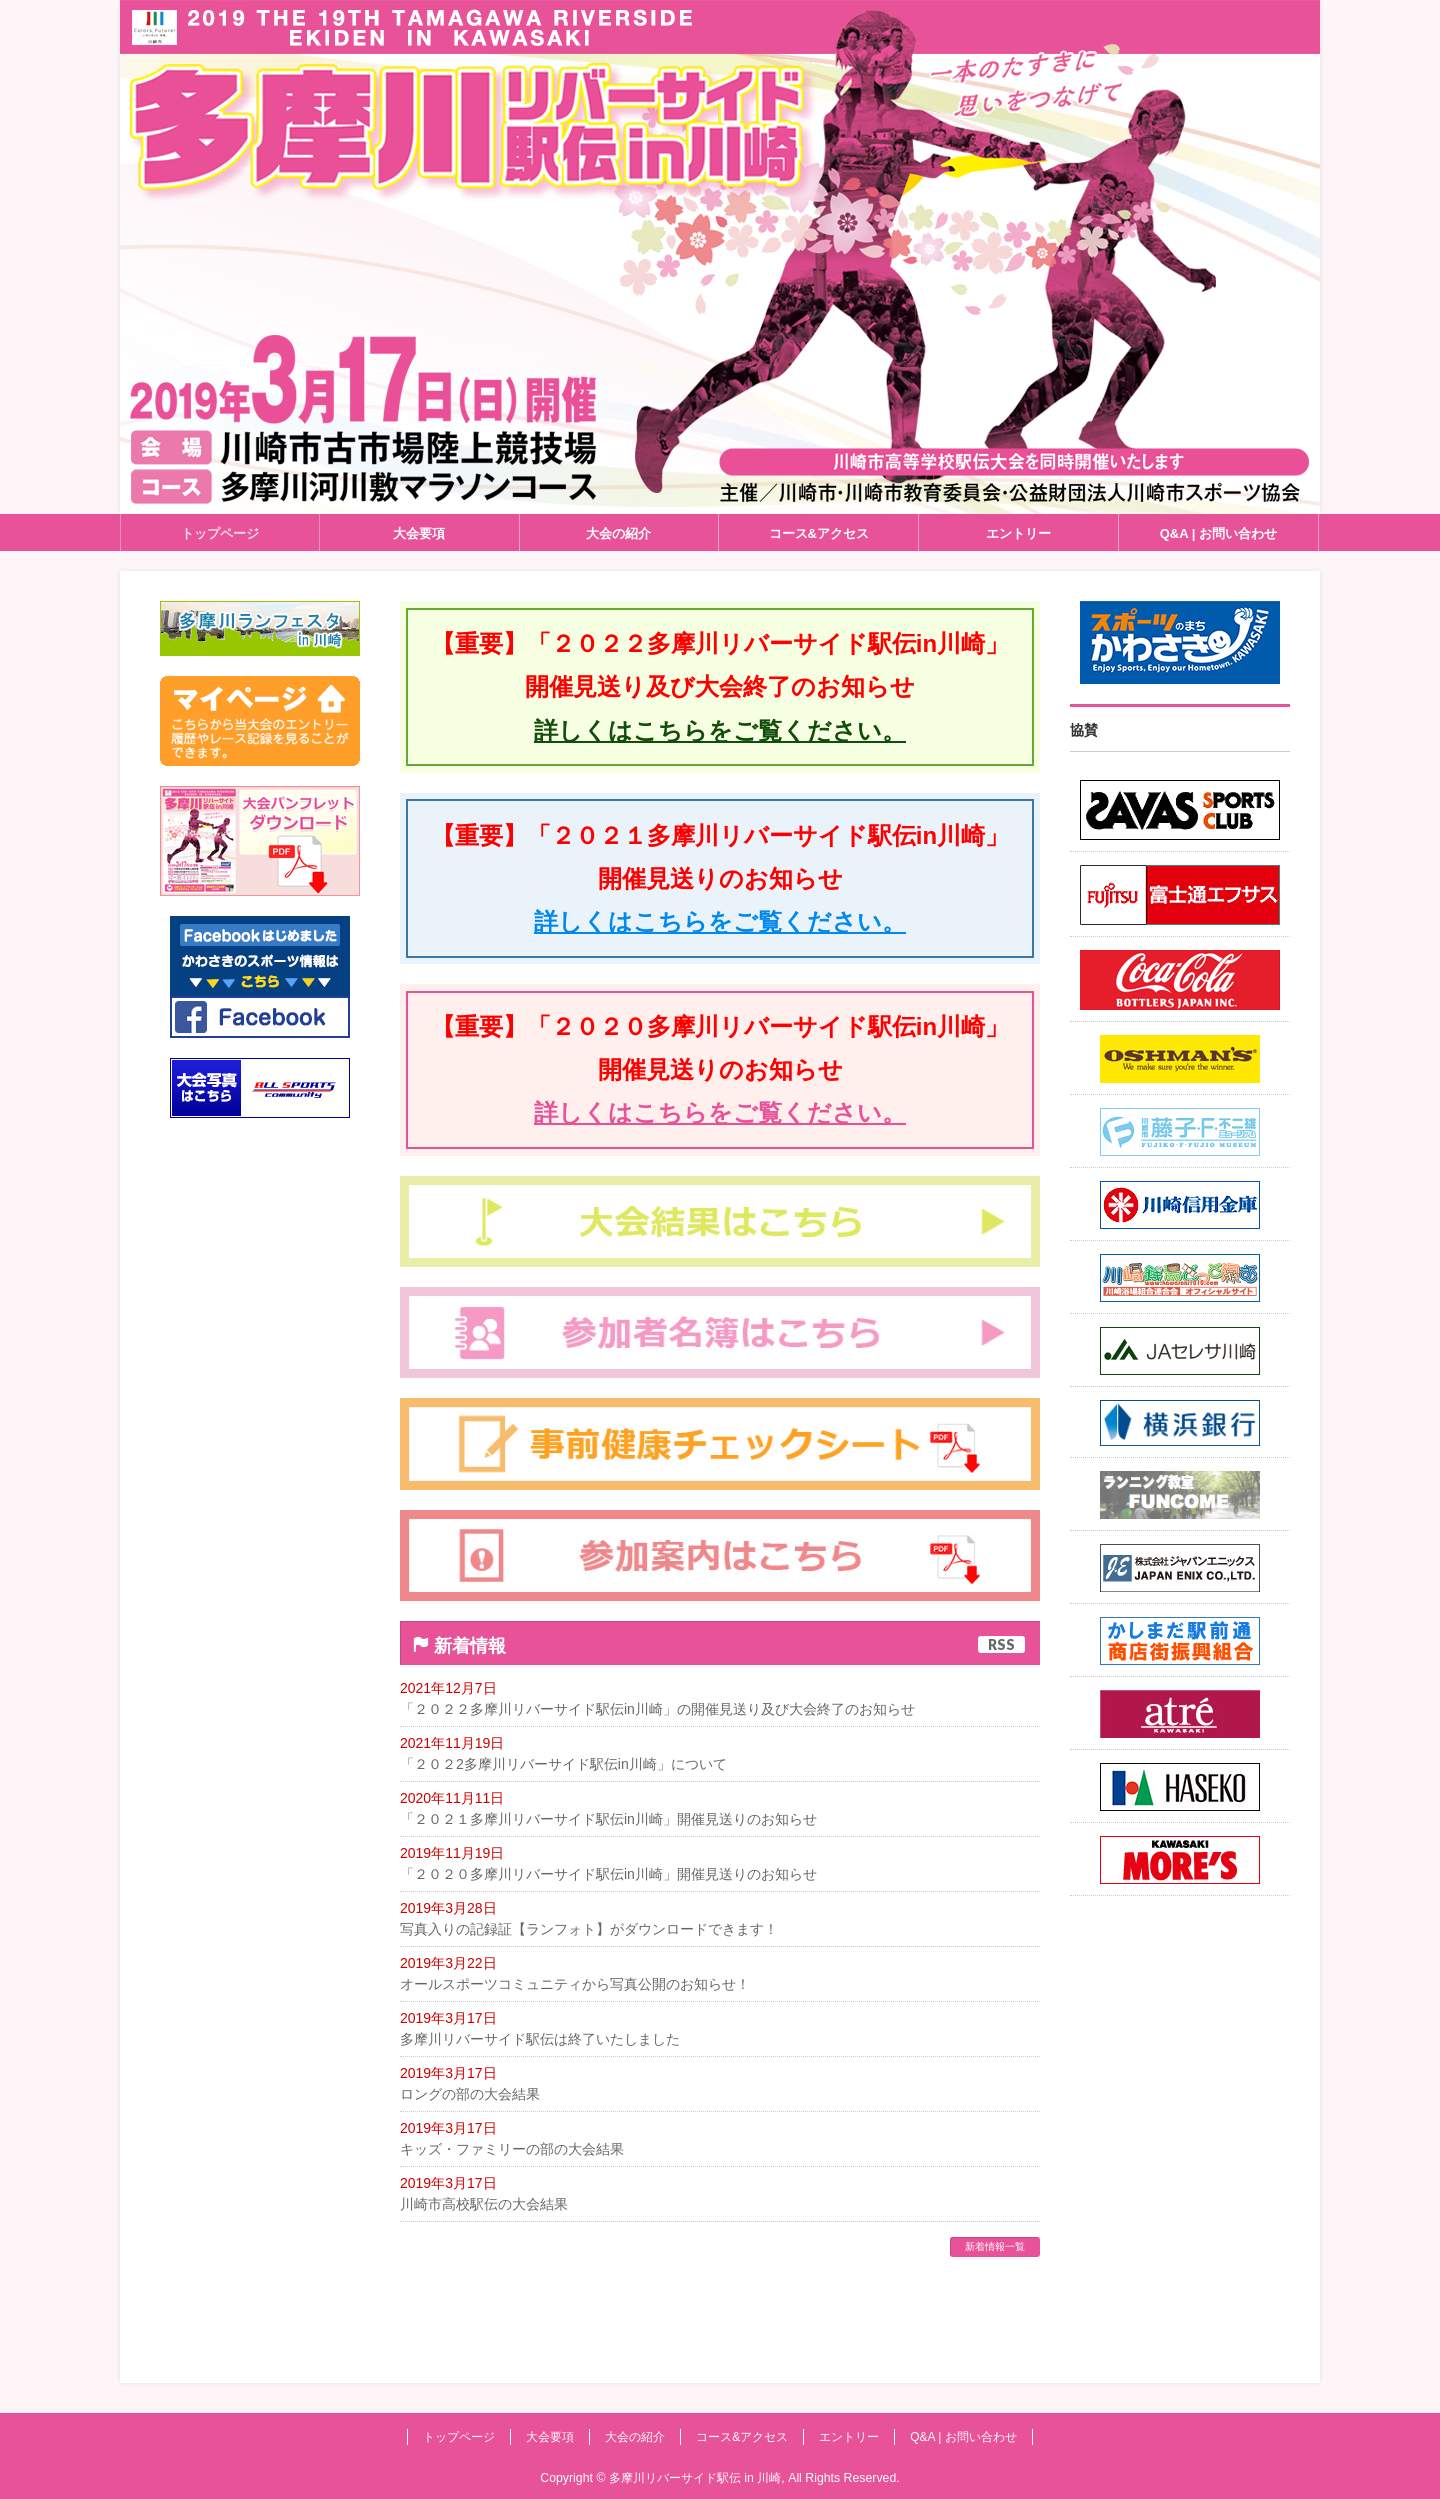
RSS (1001, 1644)
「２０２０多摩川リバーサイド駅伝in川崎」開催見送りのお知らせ (608, 1874)
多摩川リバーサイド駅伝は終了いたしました (540, 2039)
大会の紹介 (635, 2437)
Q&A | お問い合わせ (963, 2437)
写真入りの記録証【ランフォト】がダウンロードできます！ (589, 1929)
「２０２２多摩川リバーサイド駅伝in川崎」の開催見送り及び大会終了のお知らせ (657, 1709)
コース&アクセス (742, 2437)
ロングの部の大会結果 (470, 2094)
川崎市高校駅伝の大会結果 (484, 2204)
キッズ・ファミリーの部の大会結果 (512, 2149)
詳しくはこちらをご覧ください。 (720, 730)
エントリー (849, 2437)
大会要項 (550, 2437)
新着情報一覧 (995, 2246)
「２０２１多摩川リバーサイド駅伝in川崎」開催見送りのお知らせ (608, 1819)
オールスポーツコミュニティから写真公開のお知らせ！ (575, 1984)
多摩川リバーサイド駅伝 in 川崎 (695, 2478)
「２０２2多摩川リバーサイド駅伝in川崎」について (563, 1764)
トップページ (459, 2437)
